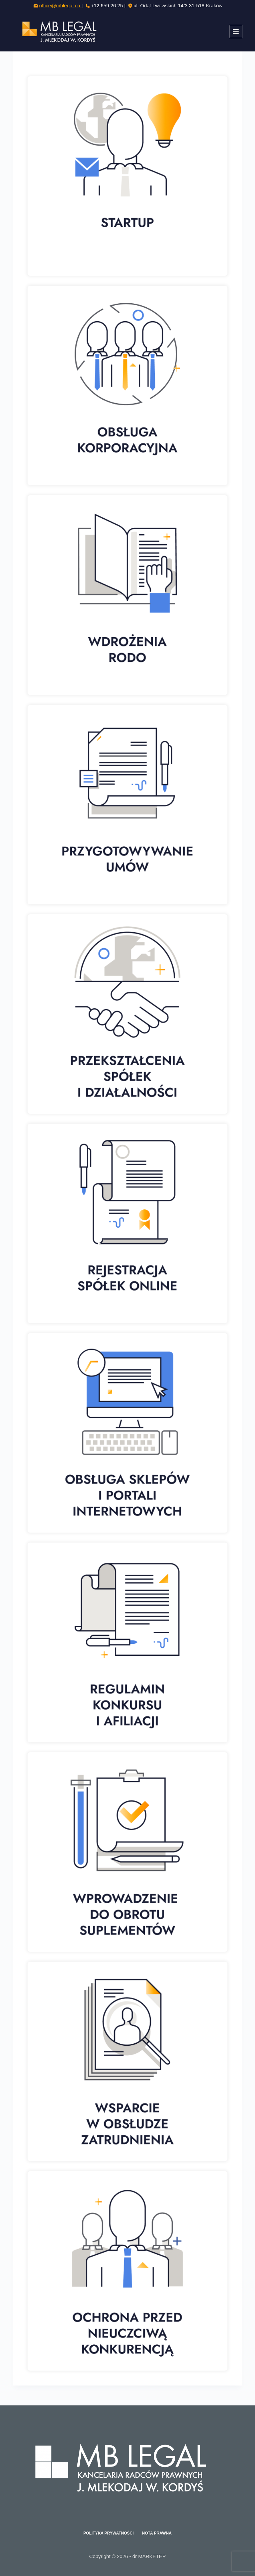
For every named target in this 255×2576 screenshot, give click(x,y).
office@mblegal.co (60, 5)
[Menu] (235, 31)
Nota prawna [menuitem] (157, 2533)
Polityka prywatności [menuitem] (108, 2533)
